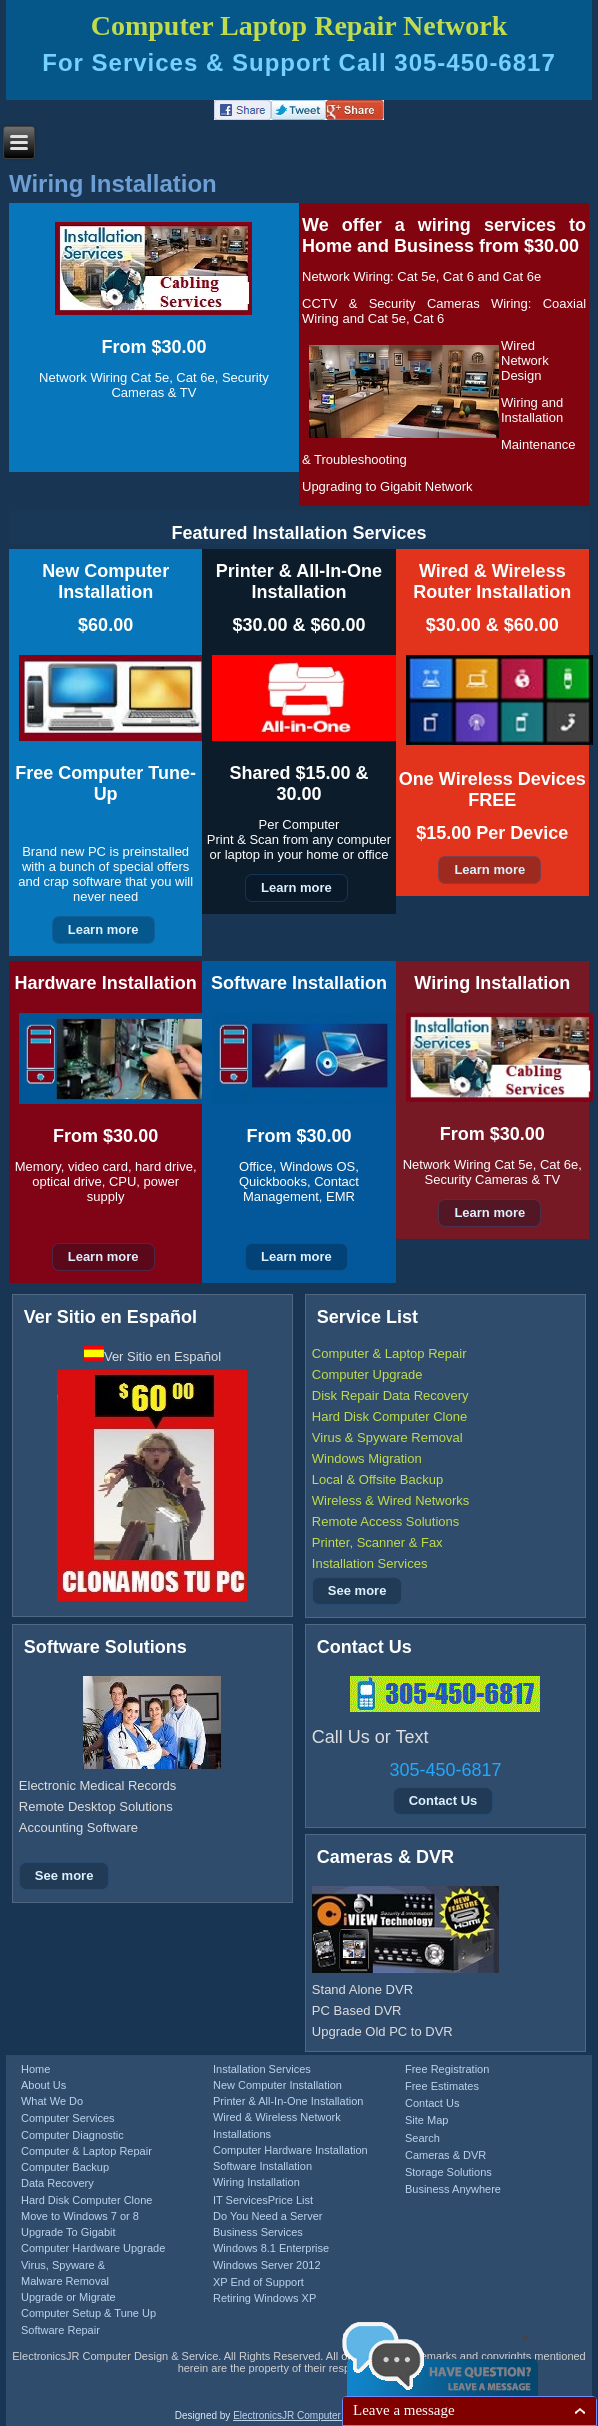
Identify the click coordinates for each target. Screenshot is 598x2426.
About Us (43, 2085)
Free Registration (447, 2069)
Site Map (426, 2120)
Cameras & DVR (445, 2155)
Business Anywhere (453, 2189)
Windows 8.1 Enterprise (271, 2248)
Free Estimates (442, 2086)
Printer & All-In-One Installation (288, 2101)
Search (422, 2138)
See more (357, 1590)
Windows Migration (367, 1458)
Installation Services (370, 1563)
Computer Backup (65, 2167)
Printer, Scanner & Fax (377, 1542)
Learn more (103, 929)
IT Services (240, 2200)
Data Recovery (57, 2183)
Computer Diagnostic (72, 2135)
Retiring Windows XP (264, 2298)
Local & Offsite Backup (377, 1479)
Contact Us (443, 1800)
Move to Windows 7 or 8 (80, 2216)
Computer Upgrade (367, 1374)
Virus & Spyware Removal (387, 1437)
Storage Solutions (448, 2172)
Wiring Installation (113, 183)
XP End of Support (258, 2282)
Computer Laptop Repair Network (299, 25)
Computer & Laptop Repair (389, 1353)
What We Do (52, 2101)
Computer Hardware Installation (290, 2150)
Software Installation (262, 2166)
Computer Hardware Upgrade (93, 2248)
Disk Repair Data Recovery (390, 1395)
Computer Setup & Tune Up (88, 2313)
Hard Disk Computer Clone (389, 1416)
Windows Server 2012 (267, 2265)
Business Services (258, 2232)
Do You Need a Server (267, 2216)
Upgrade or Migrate (68, 2297)
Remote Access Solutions (385, 1521)
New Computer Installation (277, 2085)
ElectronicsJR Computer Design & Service (326, 2415)
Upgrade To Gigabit (68, 2232)
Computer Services (68, 2118)
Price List (290, 2200)
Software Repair (60, 2330)
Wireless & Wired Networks (390, 1500)
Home (35, 2069)
